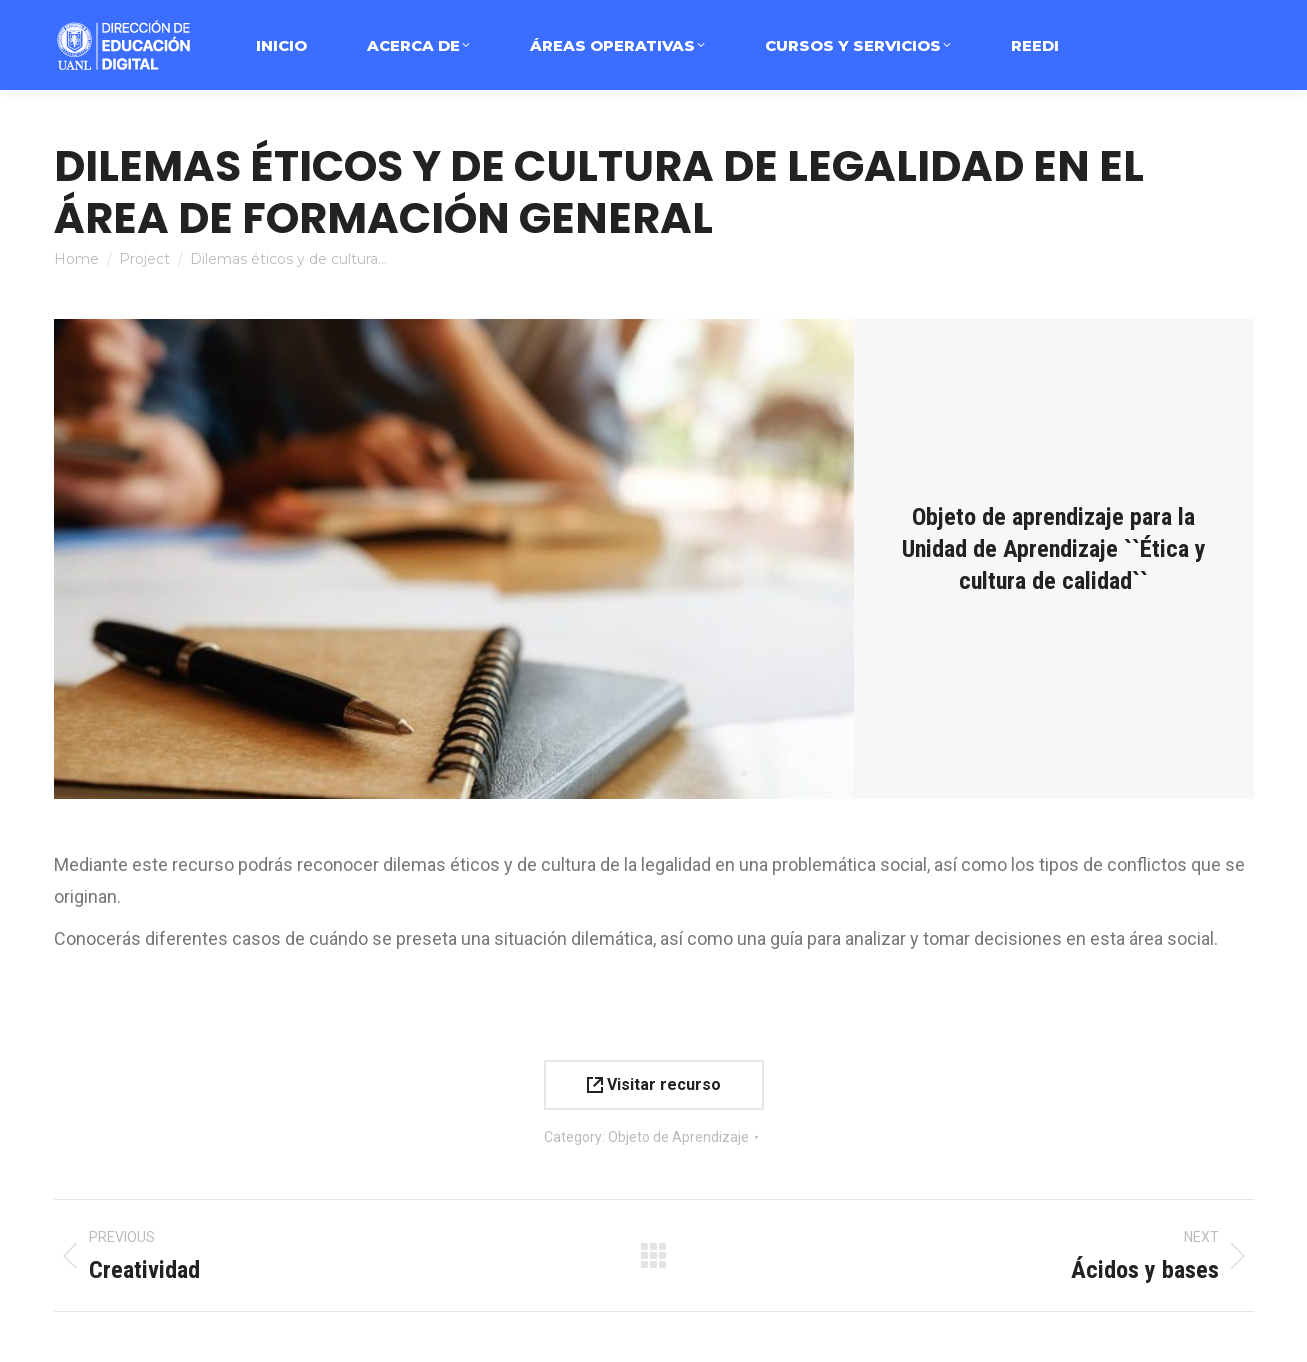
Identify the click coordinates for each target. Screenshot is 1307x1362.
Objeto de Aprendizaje (678, 1137)
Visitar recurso (654, 1084)
